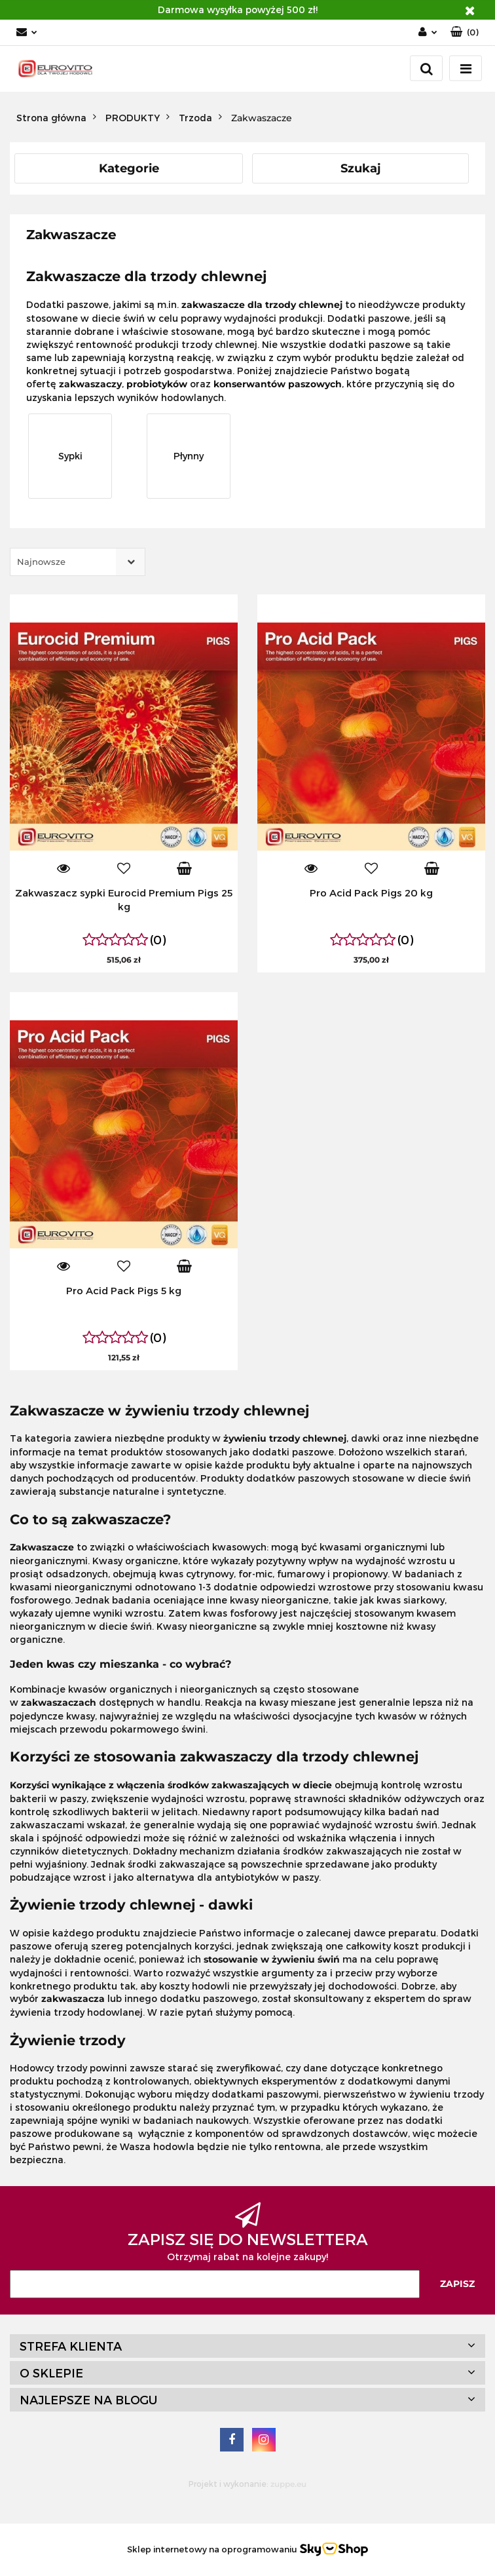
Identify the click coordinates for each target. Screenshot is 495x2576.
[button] (464, 32)
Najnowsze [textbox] (41, 561)
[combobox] (77, 562)
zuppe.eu (288, 2484)
